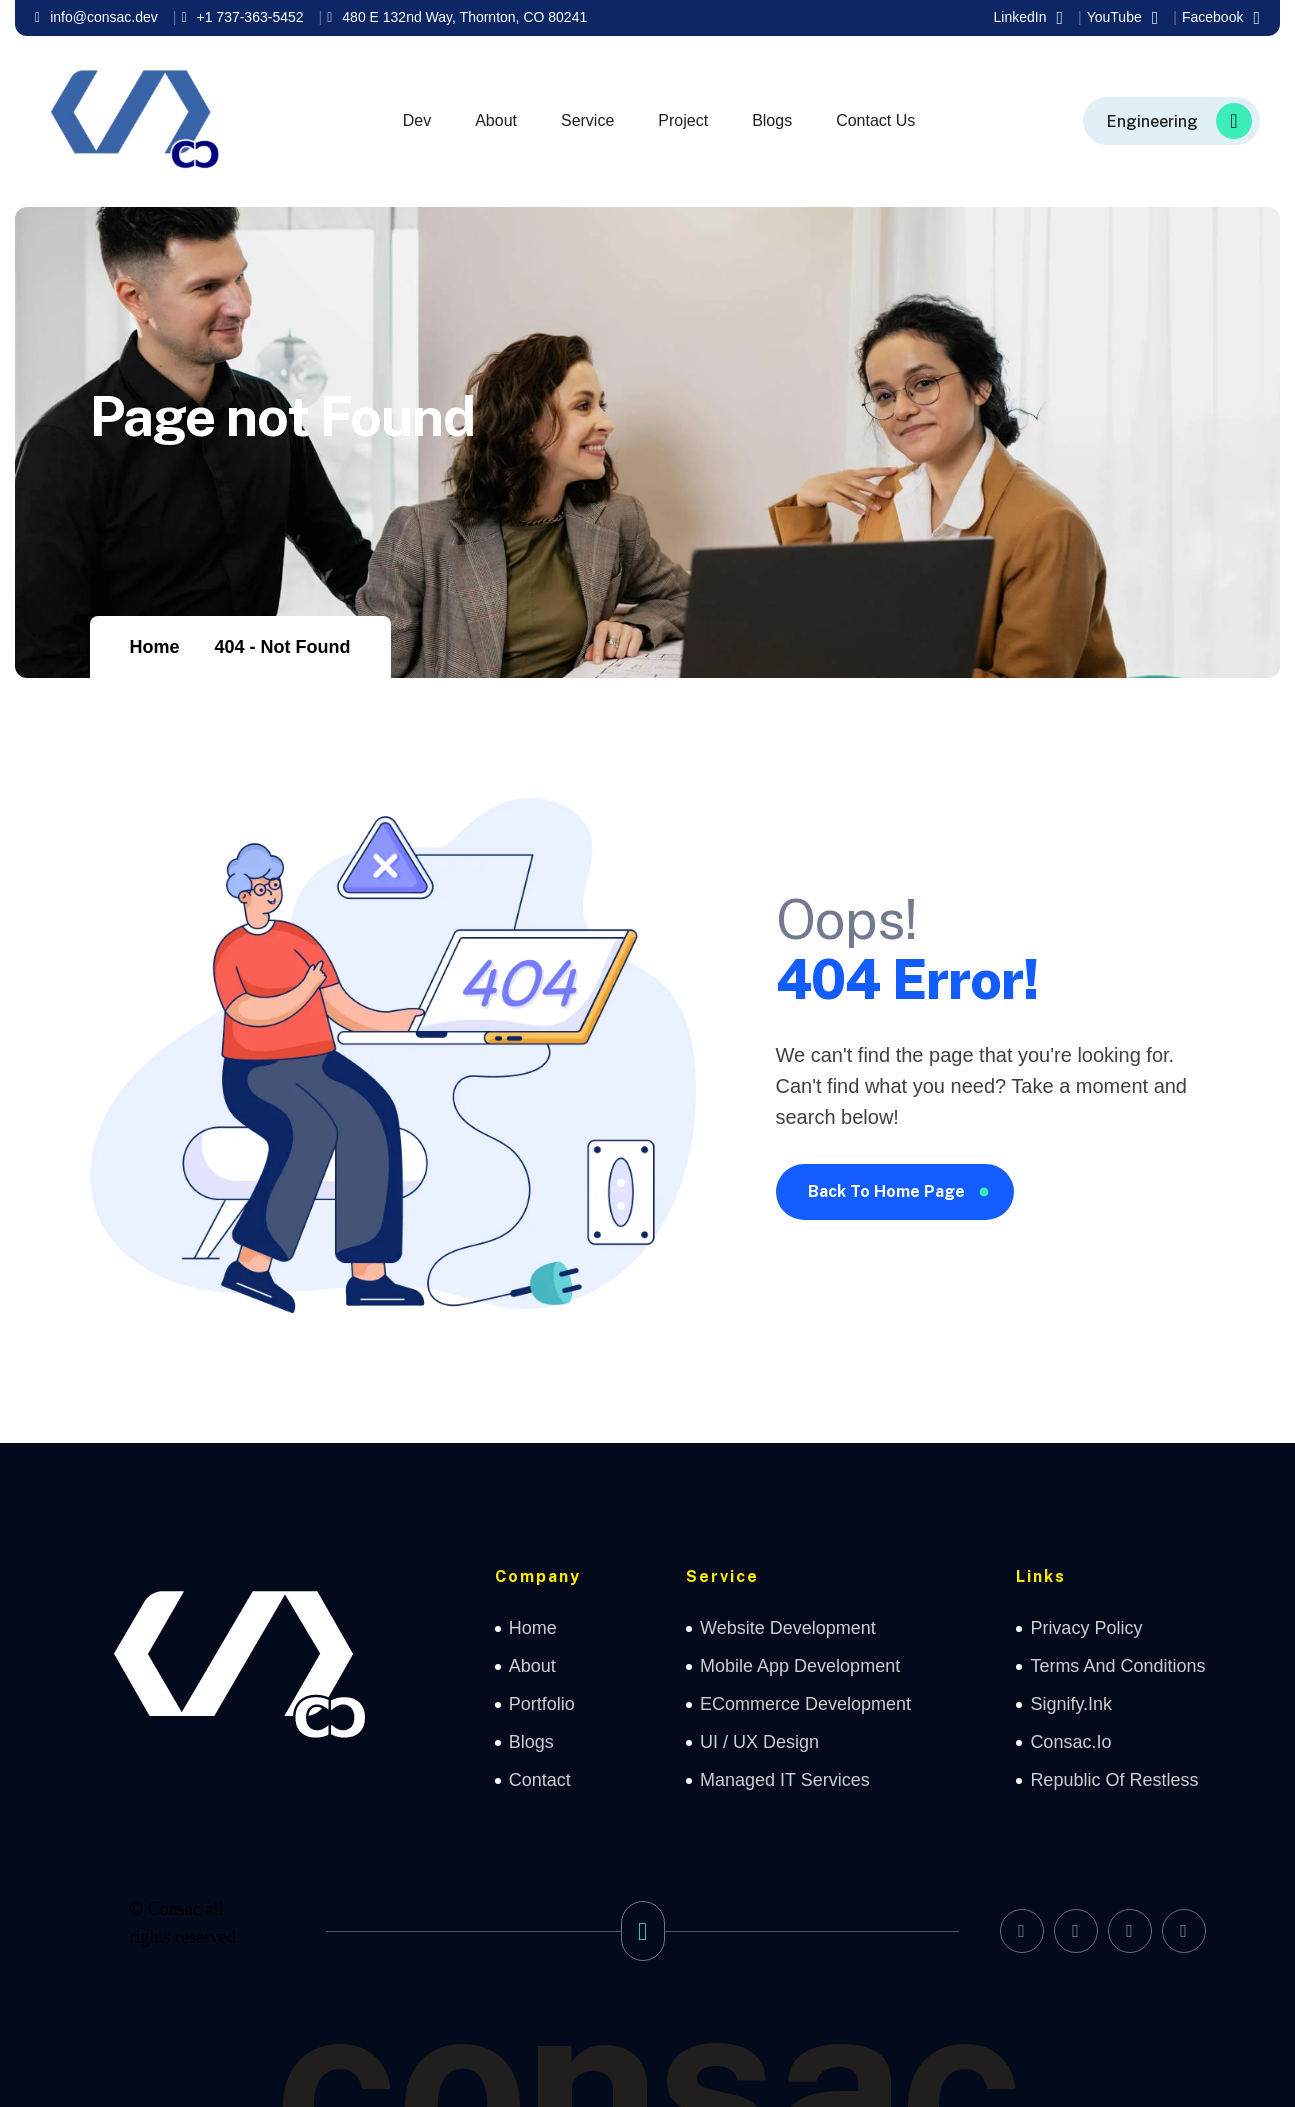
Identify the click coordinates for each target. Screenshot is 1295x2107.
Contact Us (875, 120)
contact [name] (540, 1780)
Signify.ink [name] (1071, 1704)
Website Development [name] (788, 1628)
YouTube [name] (1123, 18)
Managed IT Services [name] (785, 1780)
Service (587, 120)
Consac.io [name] (1070, 1742)
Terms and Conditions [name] (1117, 1666)
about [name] (532, 1666)
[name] (1171, 121)
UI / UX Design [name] (759, 1742)
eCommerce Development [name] (805, 1704)
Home (155, 647)
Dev (417, 120)
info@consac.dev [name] (96, 17)
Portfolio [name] (542, 1704)
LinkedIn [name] (1029, 18)
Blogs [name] (531, 1742)
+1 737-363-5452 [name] (242, 17)
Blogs (772, 120)
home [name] (533, 1628)
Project (683, 120)
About (496, 120)
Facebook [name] (1221, 18)
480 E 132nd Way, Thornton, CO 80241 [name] (457, 17)
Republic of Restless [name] (1114, 1780)
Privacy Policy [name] (1086, 1628)
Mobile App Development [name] (800, 1666)
